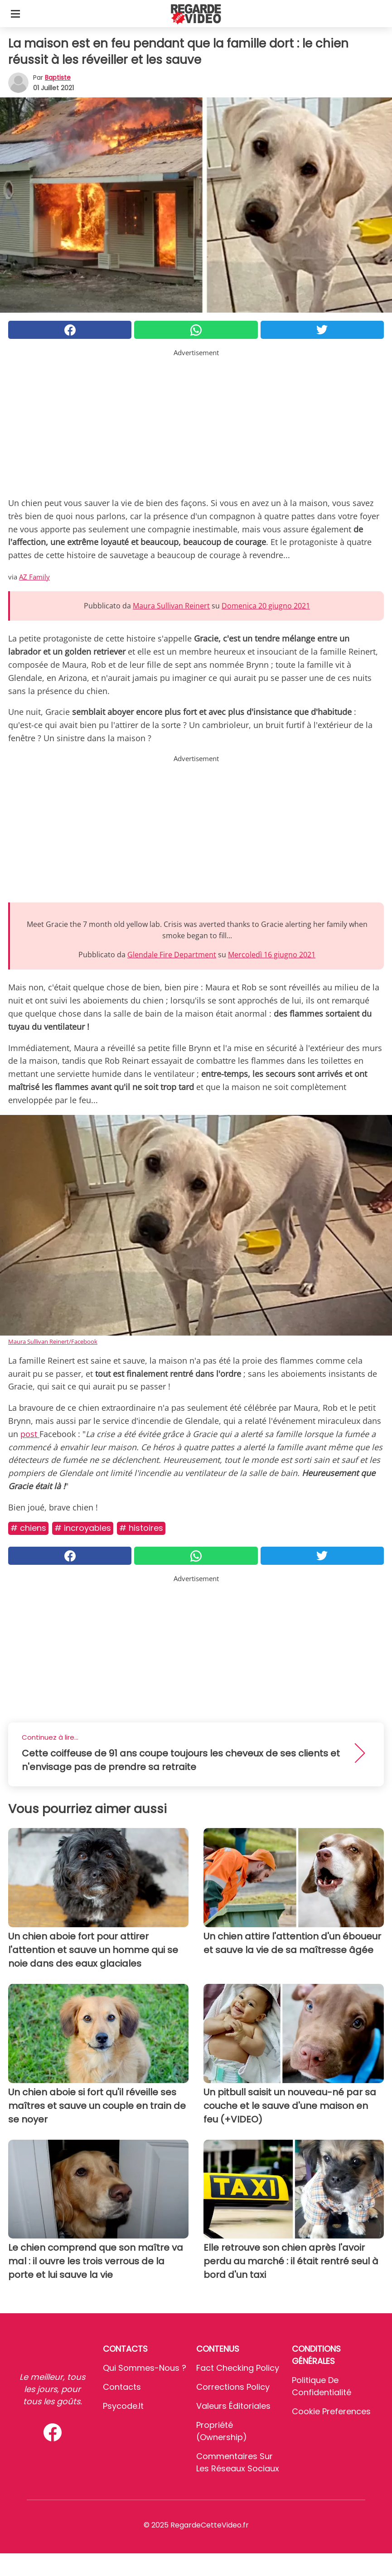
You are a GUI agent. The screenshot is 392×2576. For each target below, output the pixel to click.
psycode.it (123, 2406)
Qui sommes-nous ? (144, 2367)
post (29, 1433)
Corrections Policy (233, 2387)
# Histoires (141, 1528)
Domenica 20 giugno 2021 (266, 606)
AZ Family (34, 576)
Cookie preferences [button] (331, 2411)
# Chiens (28, 1528)
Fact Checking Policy (237, 2367)
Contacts (122, 2387)
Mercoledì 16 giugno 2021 (271, 955)
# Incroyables (82, 1528)
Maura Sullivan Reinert (171, 606)
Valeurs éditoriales (233, 2406)
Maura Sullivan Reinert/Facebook (52, 1341)
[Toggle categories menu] (15, 13)
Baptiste (58, 77)
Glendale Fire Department (171, 955)
